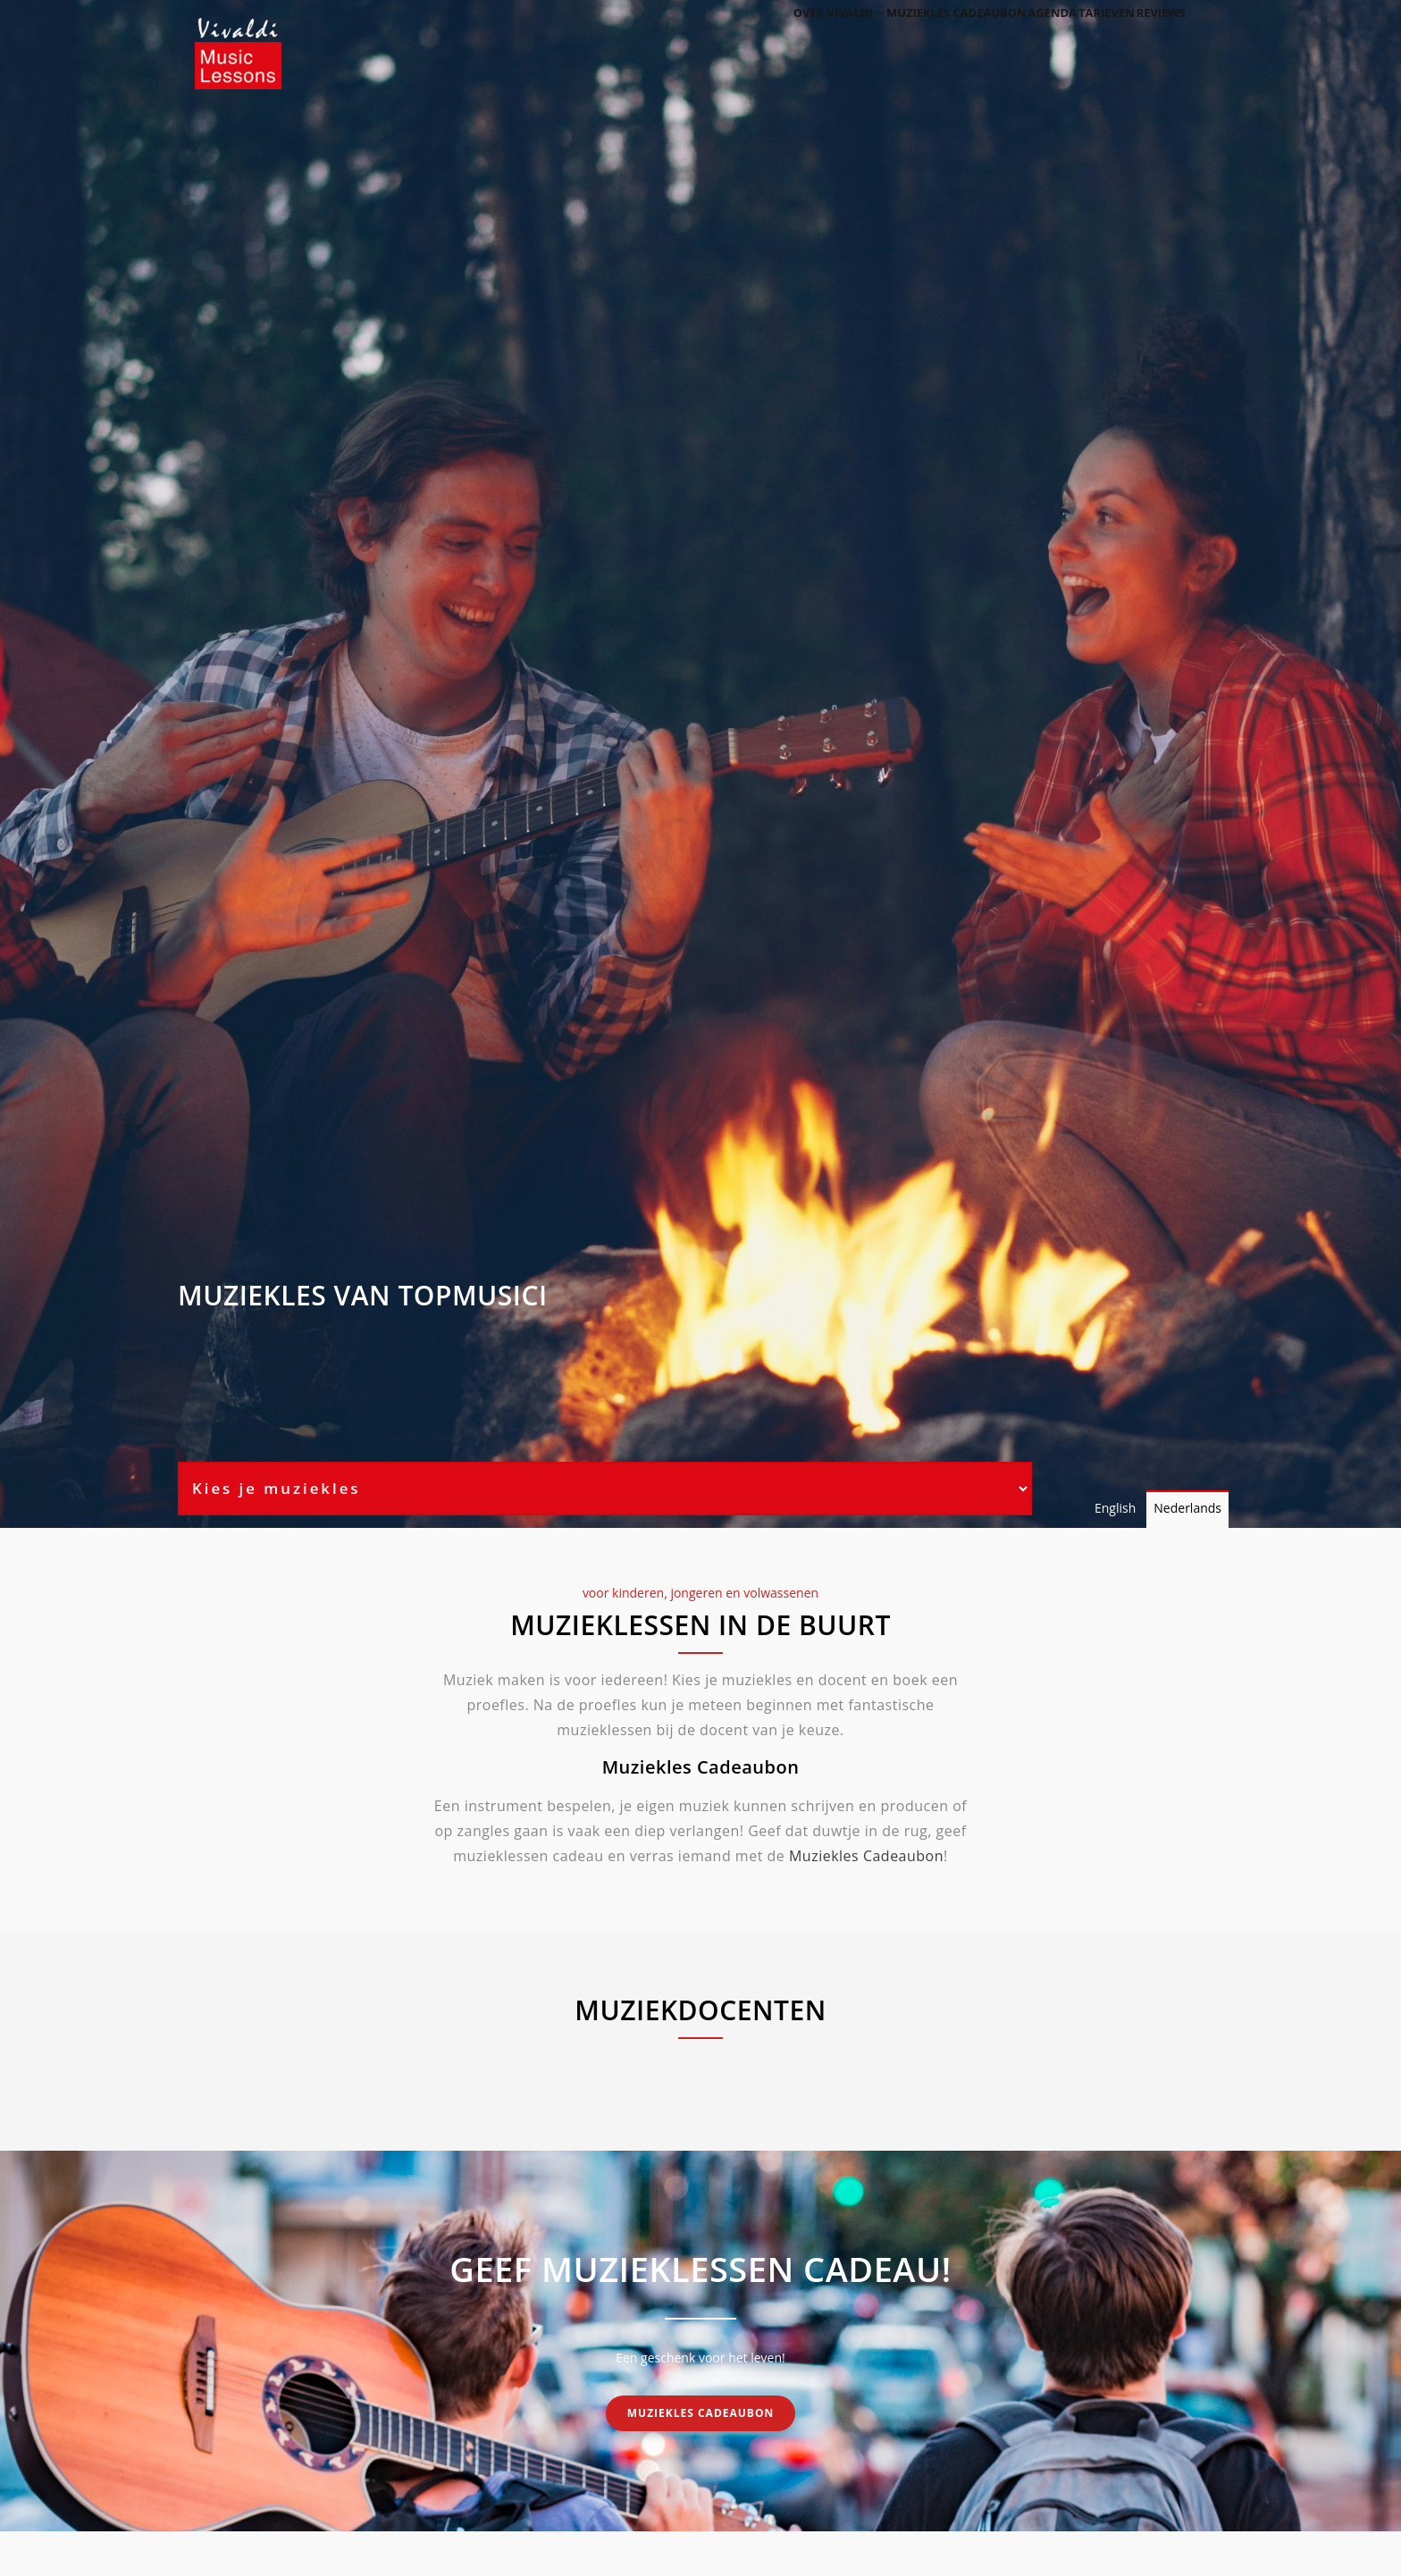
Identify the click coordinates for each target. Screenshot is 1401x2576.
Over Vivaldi (782, 38)
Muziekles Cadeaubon (866, 1856)
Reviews (1153, 38)
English (1115, 1507)
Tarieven (1085, 38)
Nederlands (1187, 1507)
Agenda (1015, 38)
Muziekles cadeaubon (908, 38)
